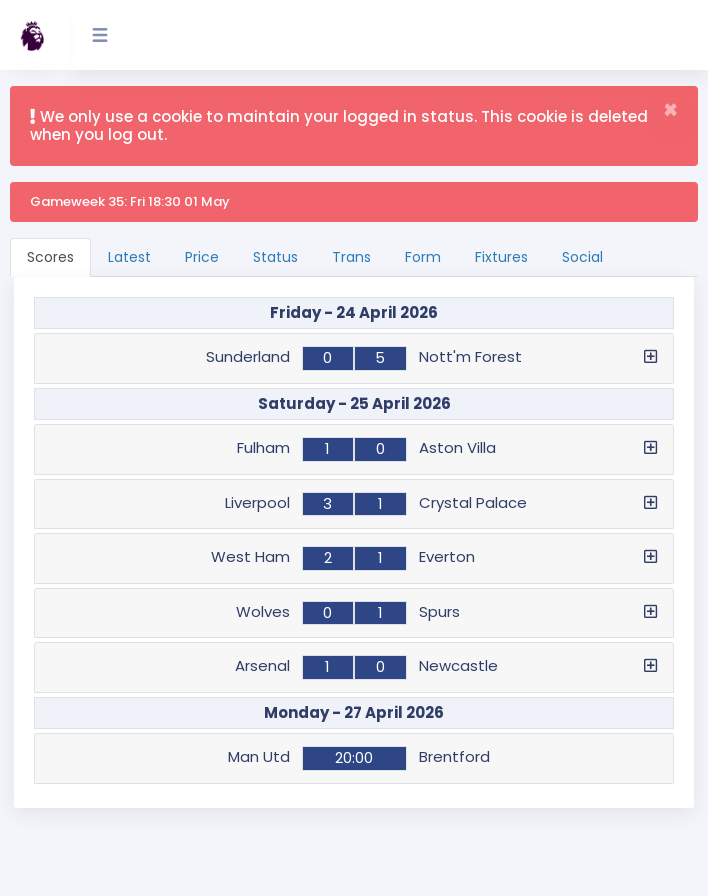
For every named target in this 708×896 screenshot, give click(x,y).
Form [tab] (423, 257)
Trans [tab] (351, 257)
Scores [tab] (50, 257)
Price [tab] (202, 257)
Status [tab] (275, 257)
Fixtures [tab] (501, 257)
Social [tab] (582, 257)
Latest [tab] (129, 257)
